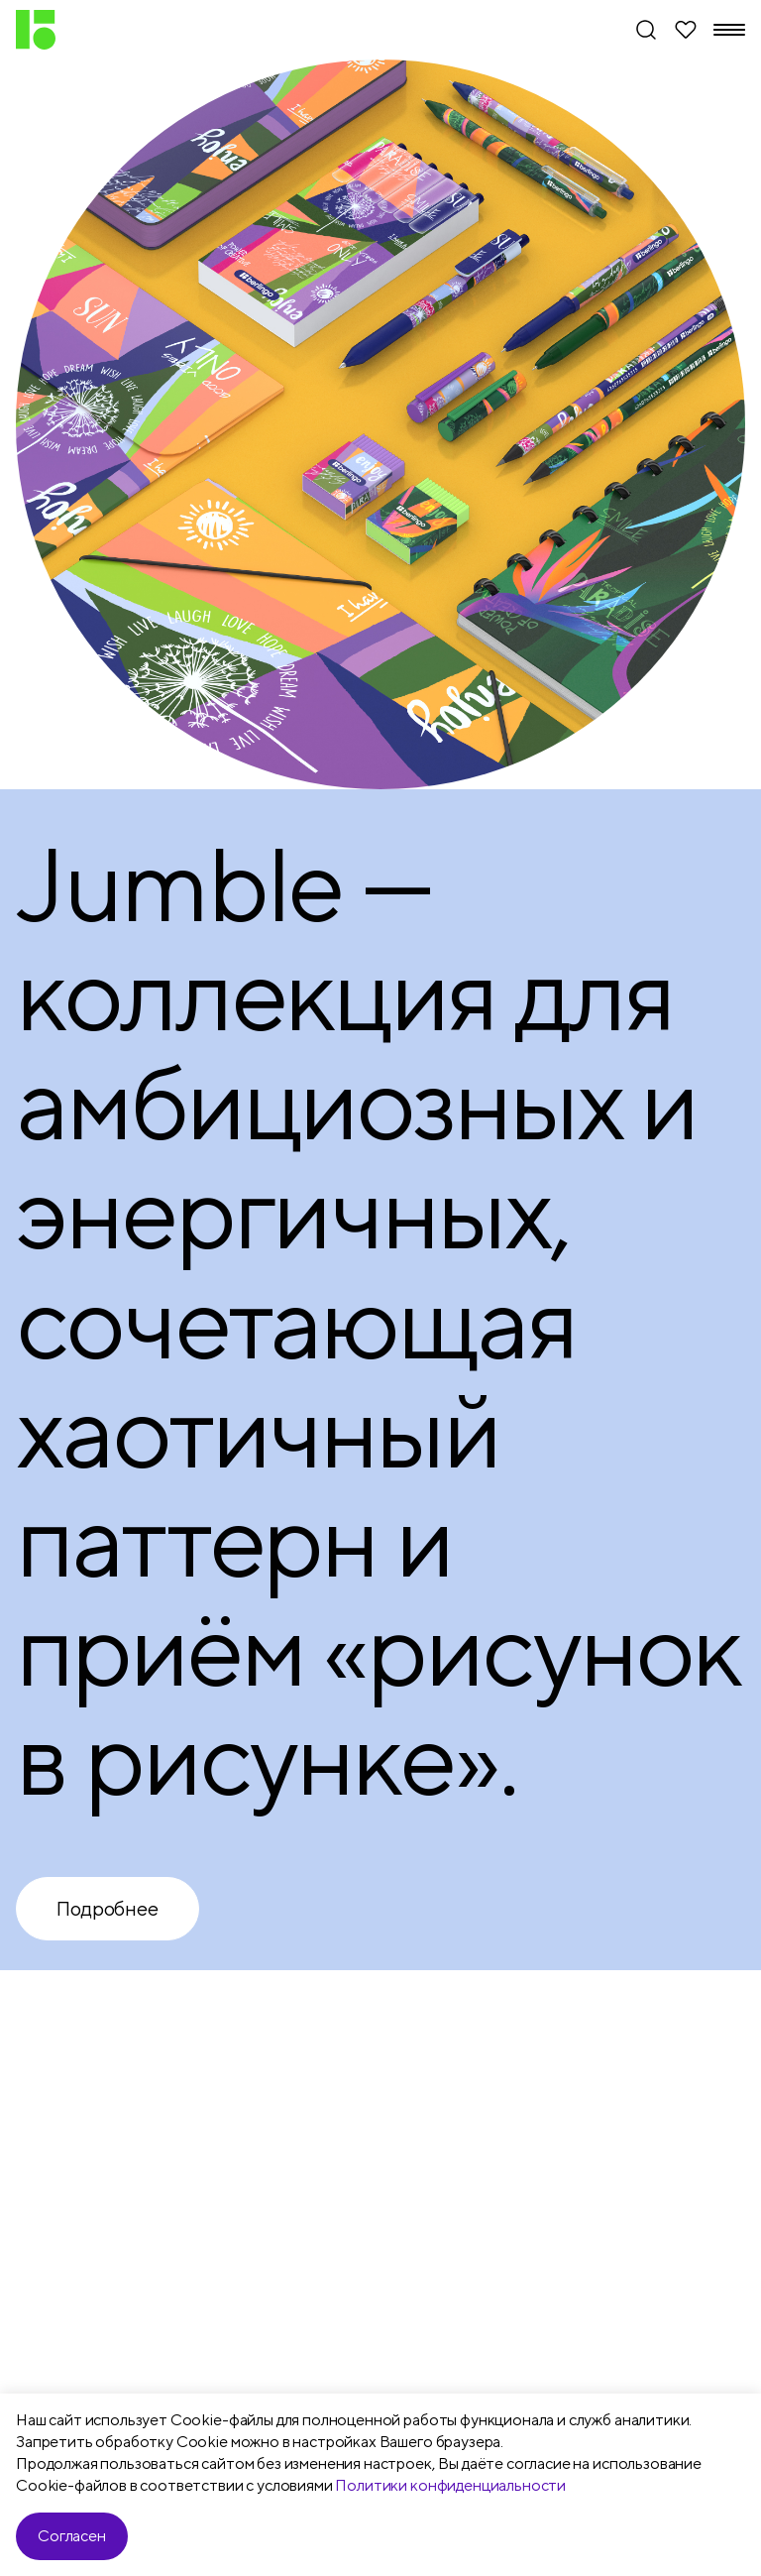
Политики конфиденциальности (450, 2485)
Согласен (72, 2535)
